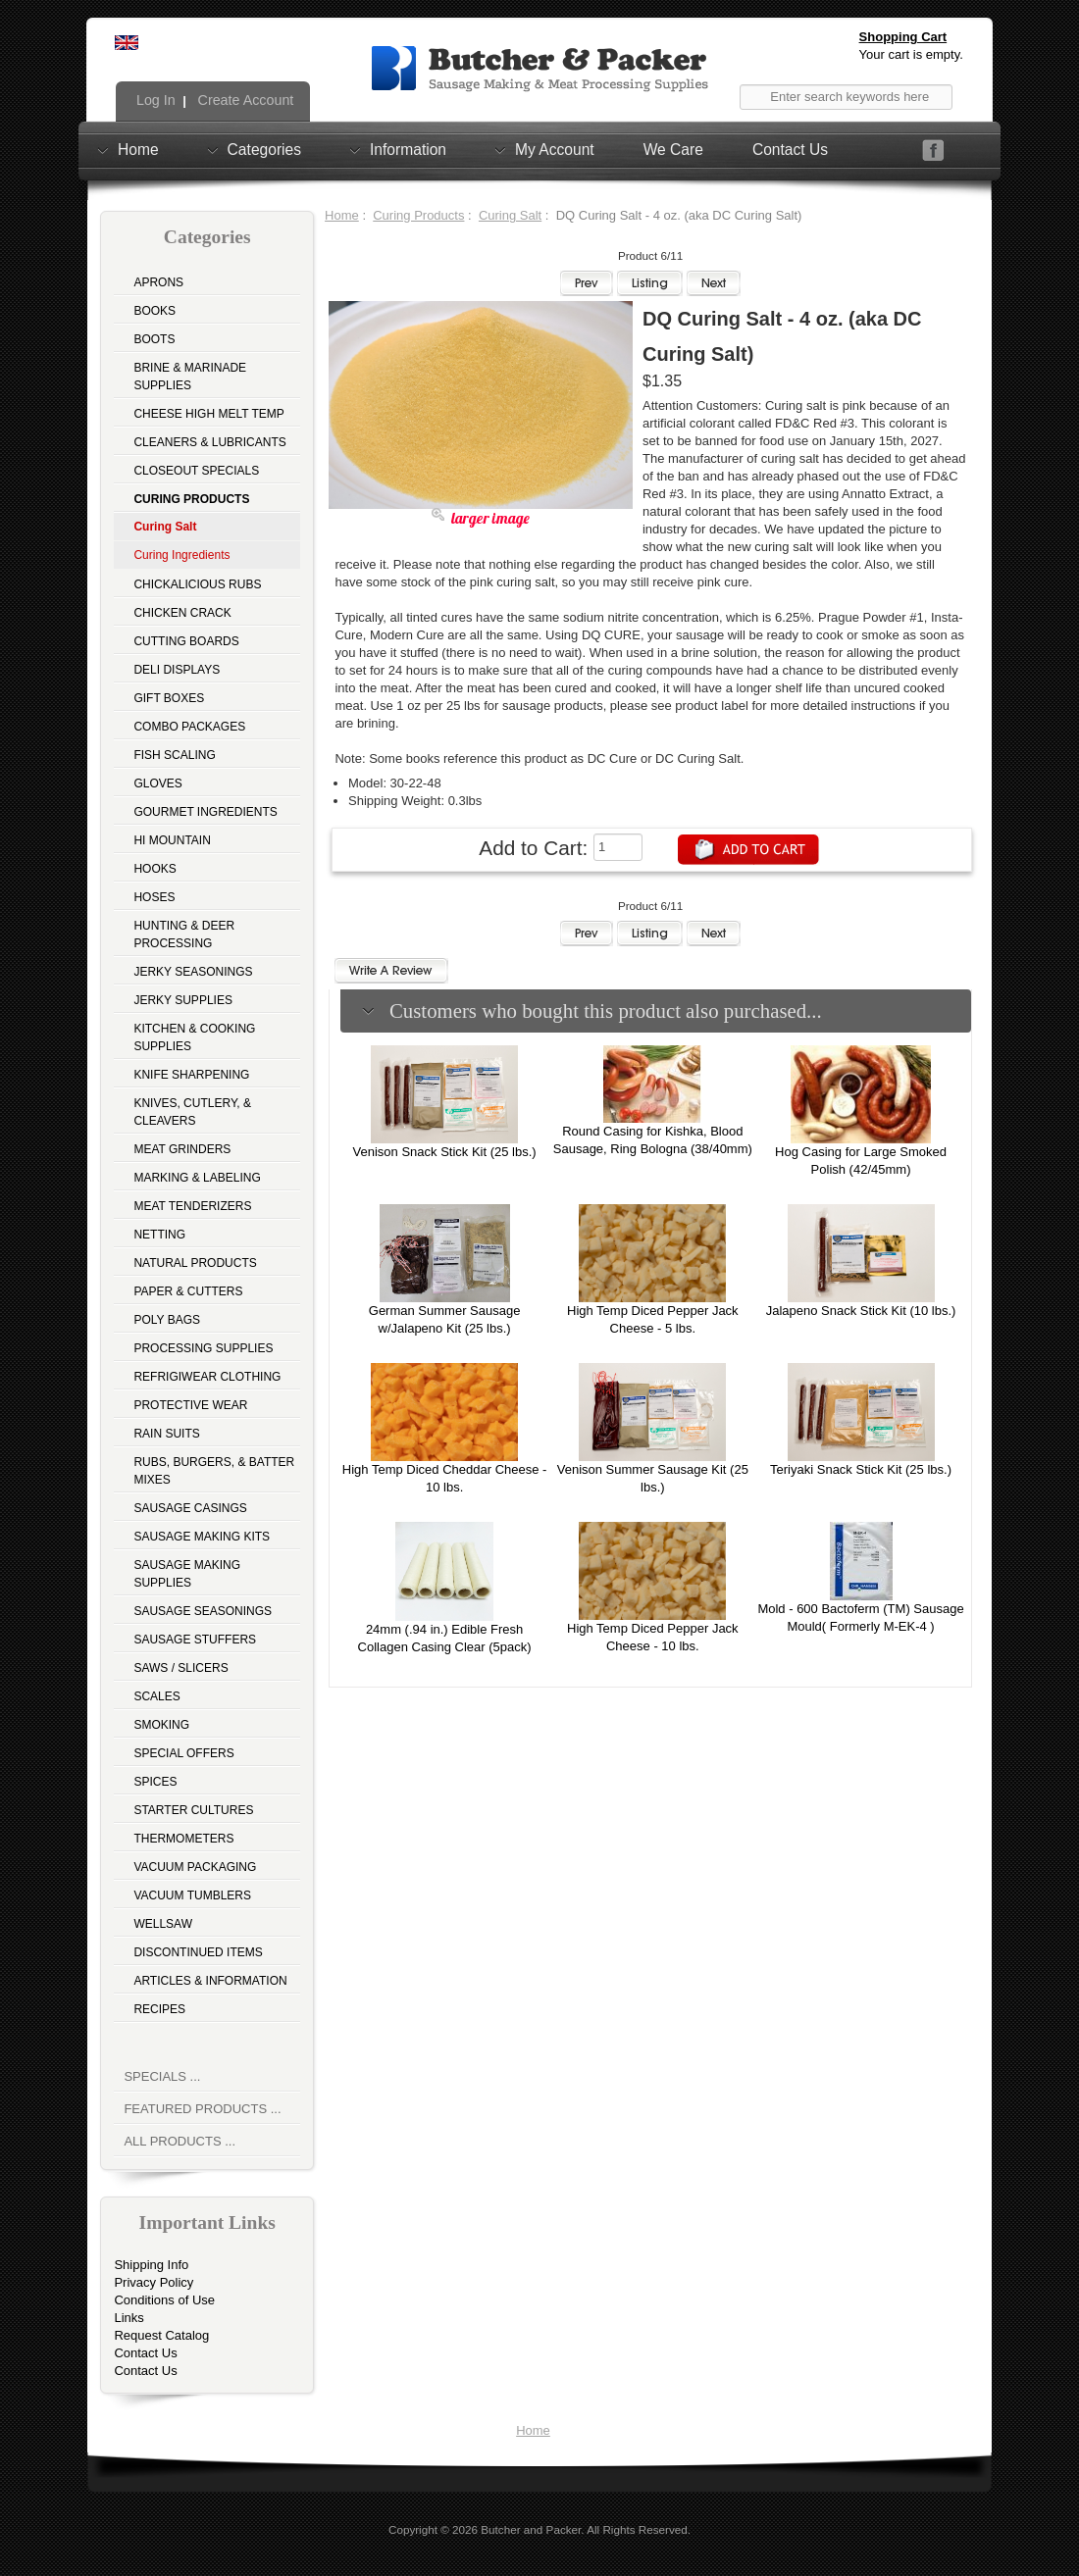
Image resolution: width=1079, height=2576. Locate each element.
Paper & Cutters (187, 1291)
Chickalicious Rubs (197, 584)
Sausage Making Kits (201, 1536)
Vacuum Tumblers (192, 1895)
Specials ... (162, 2076)
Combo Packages (189, 726)
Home (138, 149)
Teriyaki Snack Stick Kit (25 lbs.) (860, 1469)
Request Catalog (161, 2335)
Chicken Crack (182, 613)
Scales (156, 1696)
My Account (554, 149)
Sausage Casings (189, 1508)
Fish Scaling (174, 755)
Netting (159, 1234)
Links (128, 2317)
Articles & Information (209, 1981)
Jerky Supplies (182, 1000)
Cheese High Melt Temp (208, 414)
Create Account (244, 100)
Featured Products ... (202, 2108)
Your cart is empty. (911, 54)
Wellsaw (162, 1924)
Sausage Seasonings (202, 1611)
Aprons (158, 282)
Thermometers (183, 1838)
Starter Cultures (193, 1810)
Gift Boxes (168, 698)
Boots (154, 339)
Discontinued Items (197, 1952)
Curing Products (418, 215)
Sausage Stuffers (194, 1639)
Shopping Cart (903, 36)
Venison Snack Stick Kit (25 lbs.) (445, 1151)
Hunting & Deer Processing (183, 934)
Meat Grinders (182, 1149)
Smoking (161, 1725)
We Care (673, 149)
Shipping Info (151, 2264)
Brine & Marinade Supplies (189, 376)
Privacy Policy (153, 2282)
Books (154, 311)
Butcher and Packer (531, 2529)
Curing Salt (510, 215)
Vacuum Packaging (194, 1867)
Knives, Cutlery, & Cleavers (192, 1112)
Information (408, 149)
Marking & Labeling (196, 1178)
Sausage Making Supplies (186, 1574)
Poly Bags (166, 1320)
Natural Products (194, 1263)
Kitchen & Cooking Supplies (194, 1037)
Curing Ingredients (181, 555)
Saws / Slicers (180, 1668)
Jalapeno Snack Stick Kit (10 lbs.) (861, 1310)
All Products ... (179, 2141)
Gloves (157, 783)
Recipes (159, 2009)
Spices (155, 1782)
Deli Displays (176, 670)
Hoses (154, 897)
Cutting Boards (185, 641)
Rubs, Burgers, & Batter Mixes (213, 1471)
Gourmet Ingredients (205, 812)
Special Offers (183, 1753)
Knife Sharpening (191, 1075)
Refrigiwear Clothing (207, 1377)
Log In (154, 100)
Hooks (154, 869)
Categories (264, 149)
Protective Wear (190, 1405)
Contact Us (790, 149)
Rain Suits (166, 1433)
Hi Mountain (171, 840)
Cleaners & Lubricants (209, 442)
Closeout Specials (196, 471)
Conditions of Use (164, 2300)
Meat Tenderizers (192, 1206)
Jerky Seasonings (192, 972)
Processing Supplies (203, 1348)
